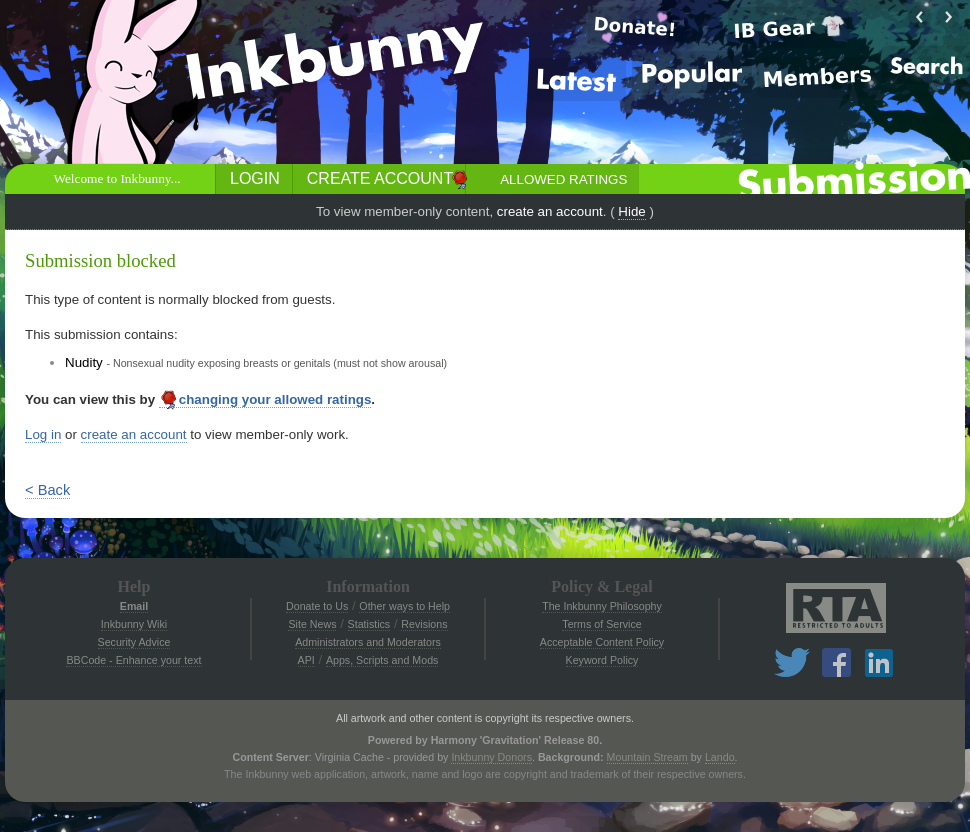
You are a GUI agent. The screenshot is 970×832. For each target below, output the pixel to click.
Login (255, 178)
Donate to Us (317, 606)
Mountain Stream (647, 757)
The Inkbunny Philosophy (602, 606)
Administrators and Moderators (368, 642)
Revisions (424, 624)
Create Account (380, 178)
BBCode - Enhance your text (133, 660)
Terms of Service (601, 624)
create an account (550, 211)
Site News (312, 624)
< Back (47, 490)
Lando (720, 757)
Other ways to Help (404, 606)
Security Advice (134, 642)
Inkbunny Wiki (134, 624)
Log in (43, 434)
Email (134, 606)
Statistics (369, 624)
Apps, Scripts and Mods (382, 660)
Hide (631, 211)
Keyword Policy (602, 660)
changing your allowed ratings (265, 400)
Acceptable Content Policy (602, 642)
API (306, 660)
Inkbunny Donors (491, 757)
